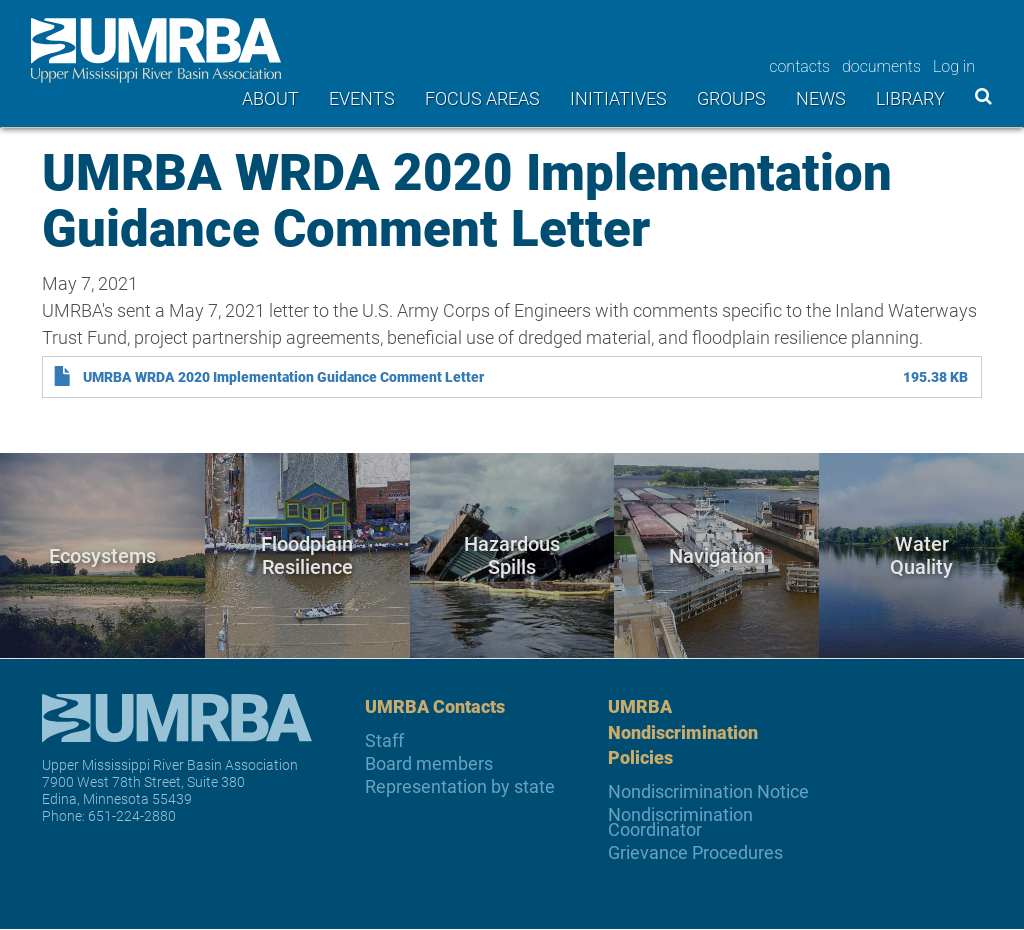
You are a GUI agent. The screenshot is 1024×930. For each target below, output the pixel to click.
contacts (799, 66)
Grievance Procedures (695, 852)
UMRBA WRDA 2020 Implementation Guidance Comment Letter (283, 377)
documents (881, 66)
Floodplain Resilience (307, 555)
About (270, 98)
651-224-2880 (132, 815)
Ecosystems (102, 555)
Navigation (717, 555)
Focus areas (482, 98)
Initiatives (618, 98)
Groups (731, 98)
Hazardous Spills (512, 555)
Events (362, 98)
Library (910, 98)
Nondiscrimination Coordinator (680, 822)
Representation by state (460, 786)
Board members (429, 763)
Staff (384, 740)
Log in (954, 66)
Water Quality (921, 555)
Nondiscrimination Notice (708, 791)
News (821, 98)
